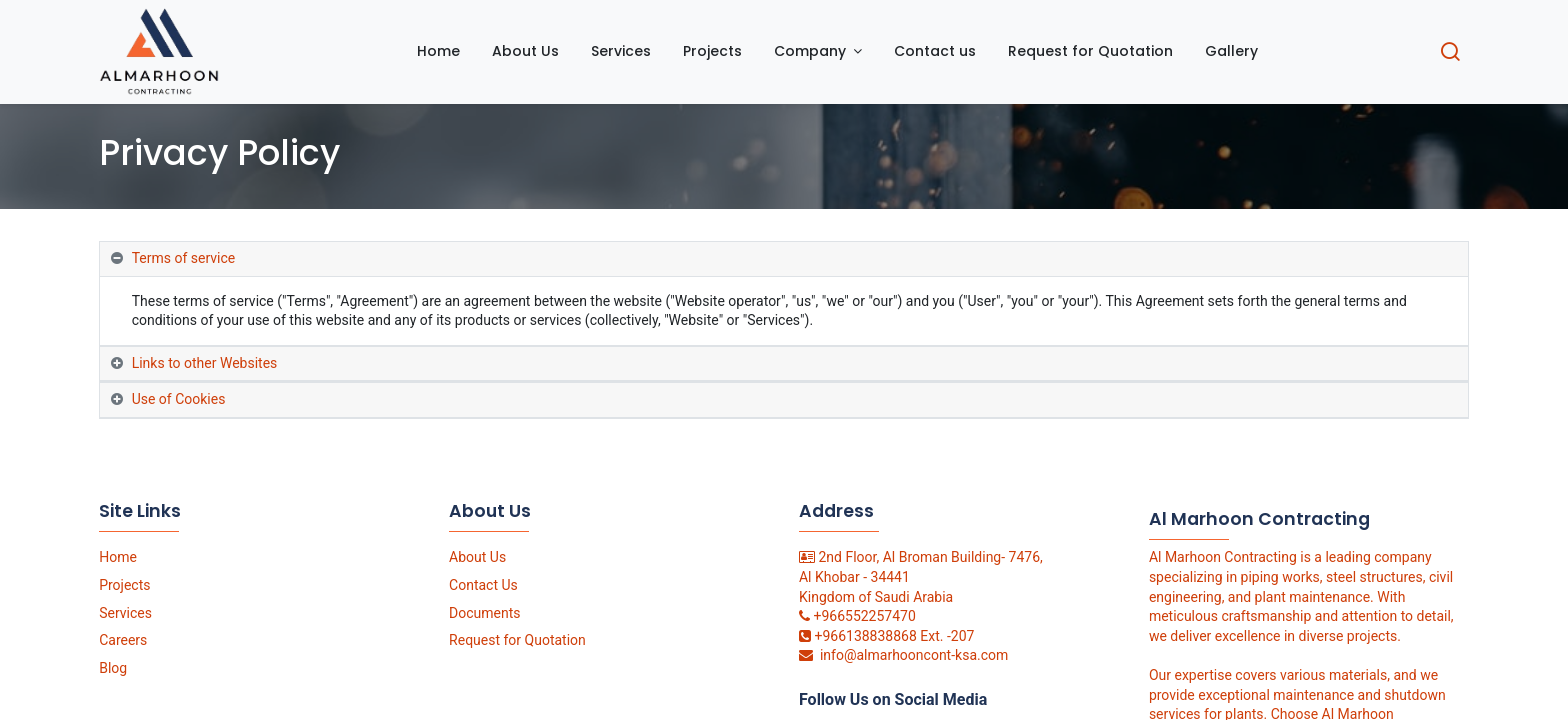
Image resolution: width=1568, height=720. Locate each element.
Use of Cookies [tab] (179, 399)
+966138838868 (865, 636)
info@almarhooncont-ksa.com (914, 655)
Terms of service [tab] (184, 258)
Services (125, 613)
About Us (477, 557)
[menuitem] (438, 52)
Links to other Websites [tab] (205, 363)
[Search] (1450, 54)
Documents (484, 613)
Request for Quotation (517, 640)
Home (118, 557)
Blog (113, 668)
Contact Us (483, 585)
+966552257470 (864, 616)
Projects (124, 585)
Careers (123, 640)
